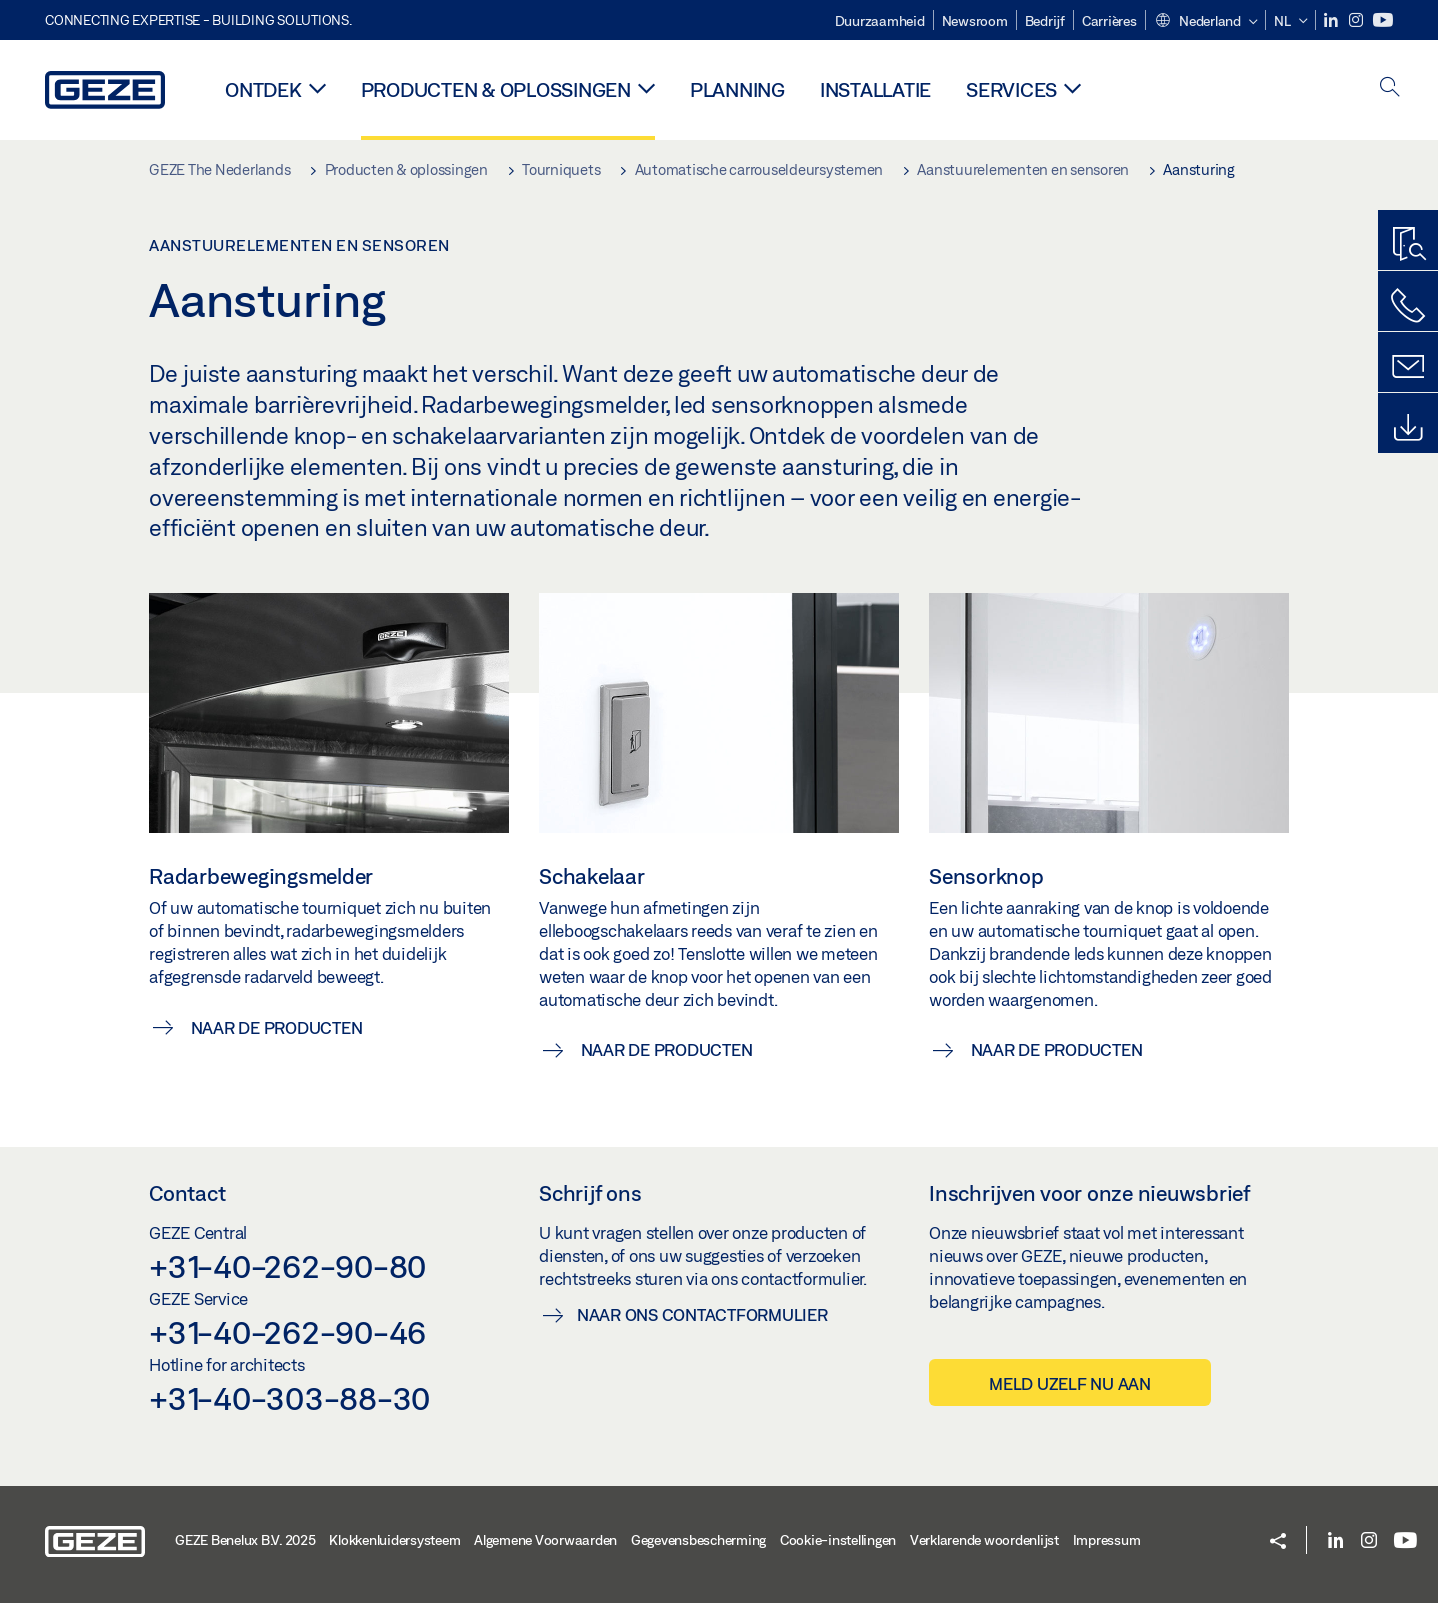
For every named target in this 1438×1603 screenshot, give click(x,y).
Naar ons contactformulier (702, 1314)
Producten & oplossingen (496, 89)
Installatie (875, 89)
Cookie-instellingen (838, 1540)
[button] (1206, 22)
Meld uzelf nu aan (1070, 1383)
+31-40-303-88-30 (289, 1398)
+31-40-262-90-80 (287, 1266)
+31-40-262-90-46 (287, 1332)
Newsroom (975, 21)
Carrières (1109, 21)
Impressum (1107, 1540)
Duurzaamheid (880, 21)
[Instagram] (1357, 20)
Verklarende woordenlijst (984, 1540)
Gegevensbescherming (698, 1540)
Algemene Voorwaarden (545, 1540)
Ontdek (263, 89)
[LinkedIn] (1332, 20)
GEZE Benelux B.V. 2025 (245, 1540)
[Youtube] (1383, 20)
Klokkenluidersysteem (394, 1540)
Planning (737, 89)
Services (1011, 89)
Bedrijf (1045, 21)
